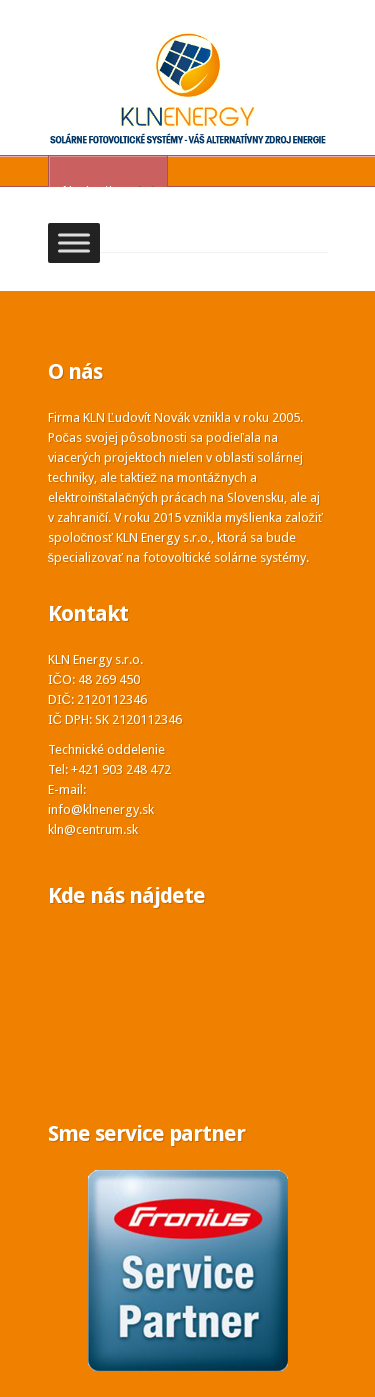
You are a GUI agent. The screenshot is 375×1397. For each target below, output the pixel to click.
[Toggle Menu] (74, 243)
